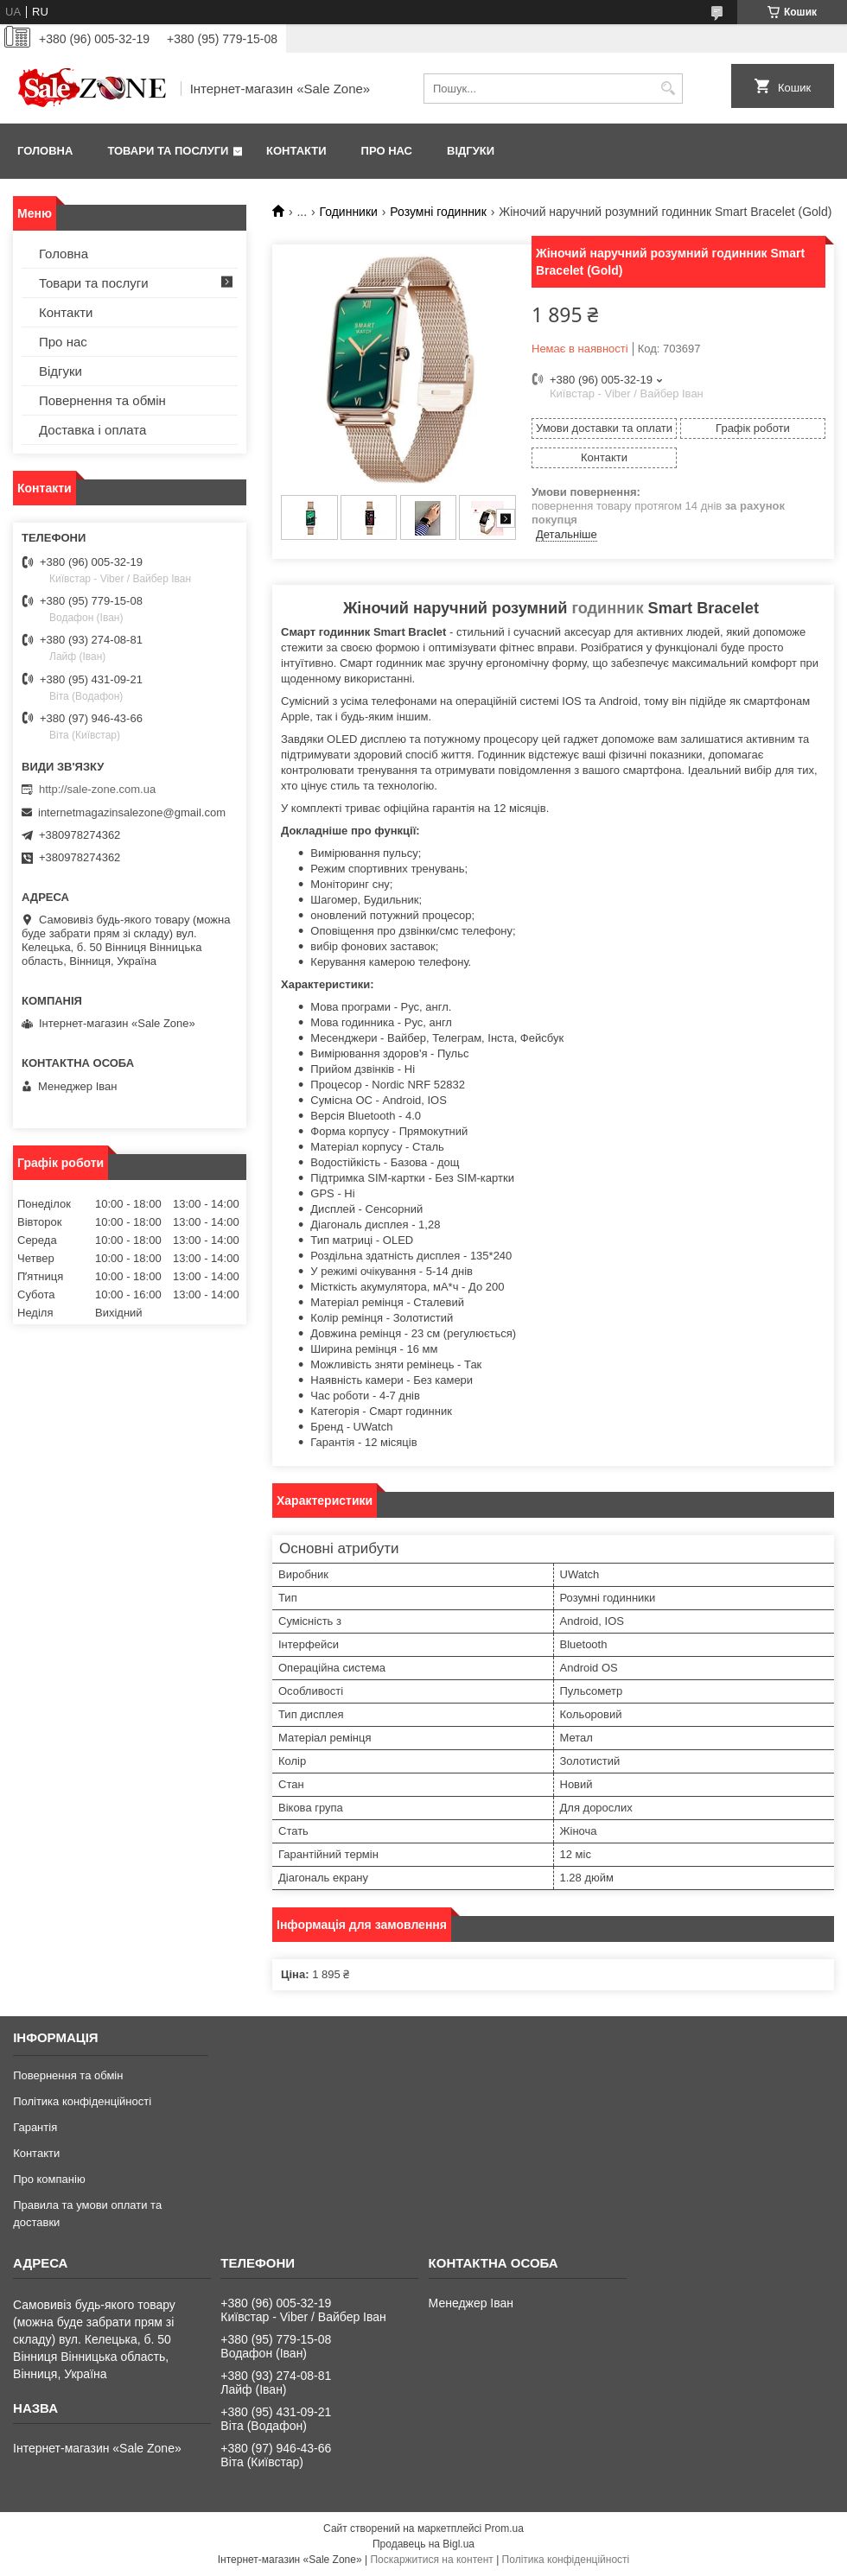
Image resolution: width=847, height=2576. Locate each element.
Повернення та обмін (102, 400)
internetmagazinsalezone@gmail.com (132, 812)
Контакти (296, 150)
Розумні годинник (438, 212)
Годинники (349, 212)
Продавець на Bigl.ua (423, 2544)
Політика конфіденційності (82, 2101)
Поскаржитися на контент (431, 2560)
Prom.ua (504, 2528)
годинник (607, 608)
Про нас (386, 150)
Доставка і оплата (92, 429)
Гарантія (35, 2127)
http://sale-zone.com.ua (97, 789)
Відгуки (470, 150)
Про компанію (49, 2179)
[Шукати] (668, 88)
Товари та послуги (167, 150)
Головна (45, 150)
